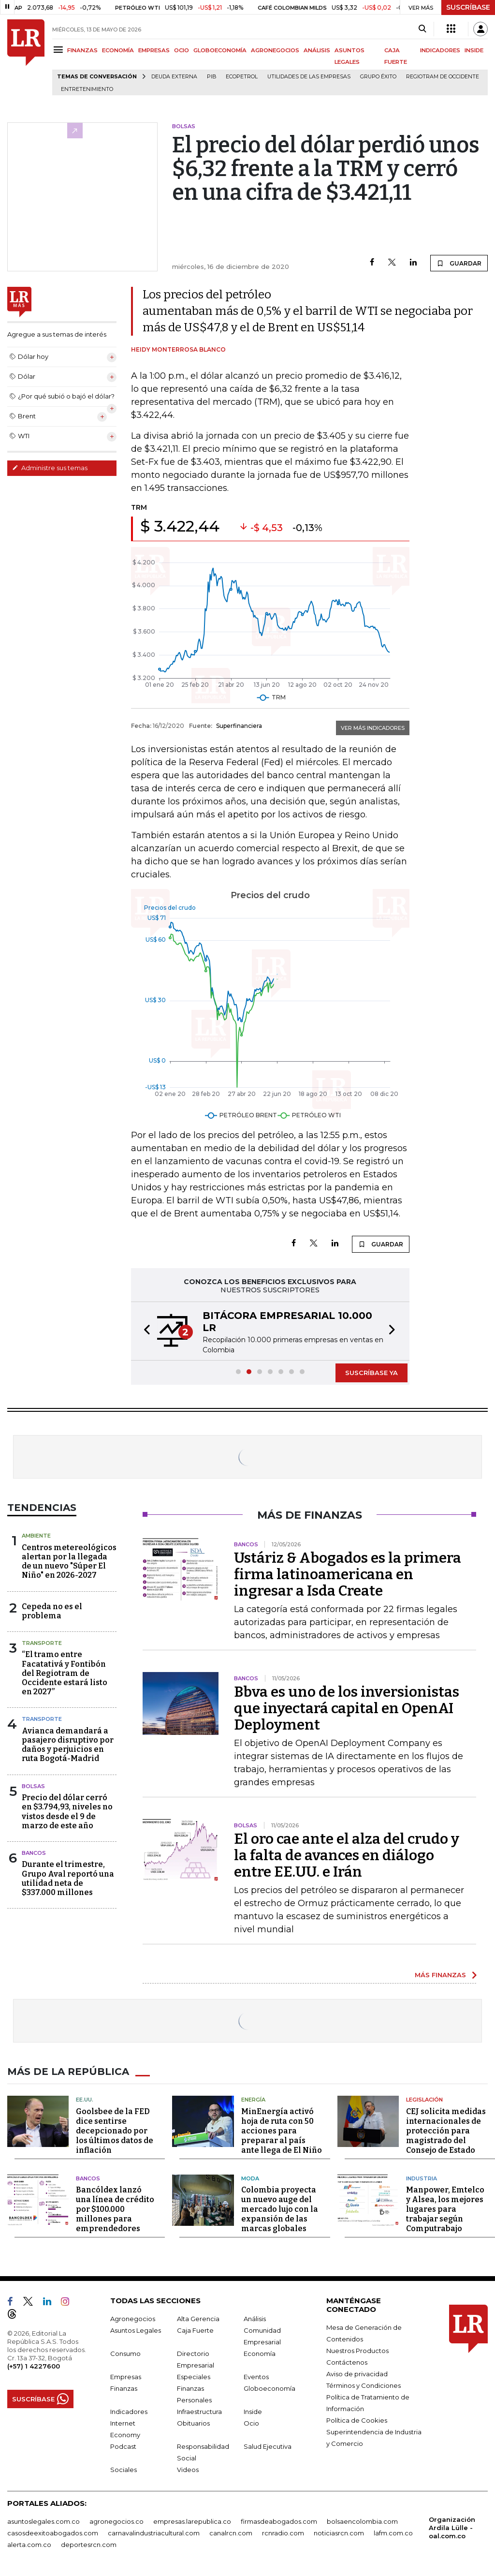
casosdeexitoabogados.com (52, 2533)
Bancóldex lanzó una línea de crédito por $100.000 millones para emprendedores (115, 2209)
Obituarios (193, 2423)
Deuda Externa (174, 77)
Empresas (125, 2377)
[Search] (422, 29)
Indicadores (128, 2411)
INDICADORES (440, 50)
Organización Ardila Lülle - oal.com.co (452, 2528)
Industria (421, 2178)
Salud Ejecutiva (267, 2446)
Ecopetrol (242, 77)
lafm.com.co (393, 2533)
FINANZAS (82, 50)
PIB (211, 77)
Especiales (193, 2377)
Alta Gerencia (198, 2319)
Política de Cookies (356, 2420)
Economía (260, 2353)
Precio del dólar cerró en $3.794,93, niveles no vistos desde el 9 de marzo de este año (67, 1811)
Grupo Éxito (378, 77)
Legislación (424, 2099)
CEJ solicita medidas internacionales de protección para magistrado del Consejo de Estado (446, 2131)
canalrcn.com (230, 2533)
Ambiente (36, 1535)
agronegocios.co (116, 2521)
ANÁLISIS (317, 50)
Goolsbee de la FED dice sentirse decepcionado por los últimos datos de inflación (114, 2131)
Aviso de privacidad (357, 2374)
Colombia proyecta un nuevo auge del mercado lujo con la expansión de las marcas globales (279, 2209)
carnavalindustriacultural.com (154, 2533)
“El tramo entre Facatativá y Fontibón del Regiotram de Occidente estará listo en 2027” (64, 1673)
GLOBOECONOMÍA (220, 50)
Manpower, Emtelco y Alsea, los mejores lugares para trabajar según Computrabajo (445, 2209)
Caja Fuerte (195, 2330)
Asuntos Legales (135, 2330)
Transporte (42, 1643)
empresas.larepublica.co (192, 2521)
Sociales (123, 2469)
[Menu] (59, 49)
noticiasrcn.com (339, 2533)
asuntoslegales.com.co (43, 2521)
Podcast (123, 2446)
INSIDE (474, 50)
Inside (253, 2411)
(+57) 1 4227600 (33, 2366)
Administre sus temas (49, 468)
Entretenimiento (87, 89)
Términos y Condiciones (363, 2385)
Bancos (34, 1853)
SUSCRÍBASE (468, 7)
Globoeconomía (269, 2388)
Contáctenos (346, 2362)
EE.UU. (84, 2099)
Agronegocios (132, 2319)
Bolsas (33, 1786)
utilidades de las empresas (308, 77)
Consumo (125, 2353)
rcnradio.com (283, 2533)
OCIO (181, 50)
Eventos (256, 2377)
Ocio (251, 2423)
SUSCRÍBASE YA (371, 1373)
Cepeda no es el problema (52, 1611)
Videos (188, 2469)
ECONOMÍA (118, 50)
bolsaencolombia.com (362, 2521)
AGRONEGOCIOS (275, 50)
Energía (253, 2099)
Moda (250, 2178)
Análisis (255, 2319)
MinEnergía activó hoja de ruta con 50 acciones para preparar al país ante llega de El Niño (281, 2131)
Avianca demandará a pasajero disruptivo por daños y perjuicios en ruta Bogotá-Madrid (68, 1744)
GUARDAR (459, 263)
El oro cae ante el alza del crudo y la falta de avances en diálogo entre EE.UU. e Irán (346, 1855)
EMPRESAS (154, 50)
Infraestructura (199, 2411)
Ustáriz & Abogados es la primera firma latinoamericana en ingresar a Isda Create (347, 1574)
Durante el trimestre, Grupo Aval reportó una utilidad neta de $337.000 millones (68, 1878)
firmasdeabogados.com (279, 2521)
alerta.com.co (29, 2544)
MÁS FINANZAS (440, 1975)
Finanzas (123, 2388)
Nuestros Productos (357, 2350)
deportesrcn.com (88, 2544)
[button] (144, 1331)
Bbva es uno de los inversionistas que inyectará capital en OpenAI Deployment (346, 1708)
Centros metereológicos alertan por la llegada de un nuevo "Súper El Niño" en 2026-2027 (69, 1561)
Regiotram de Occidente (442, 77)
